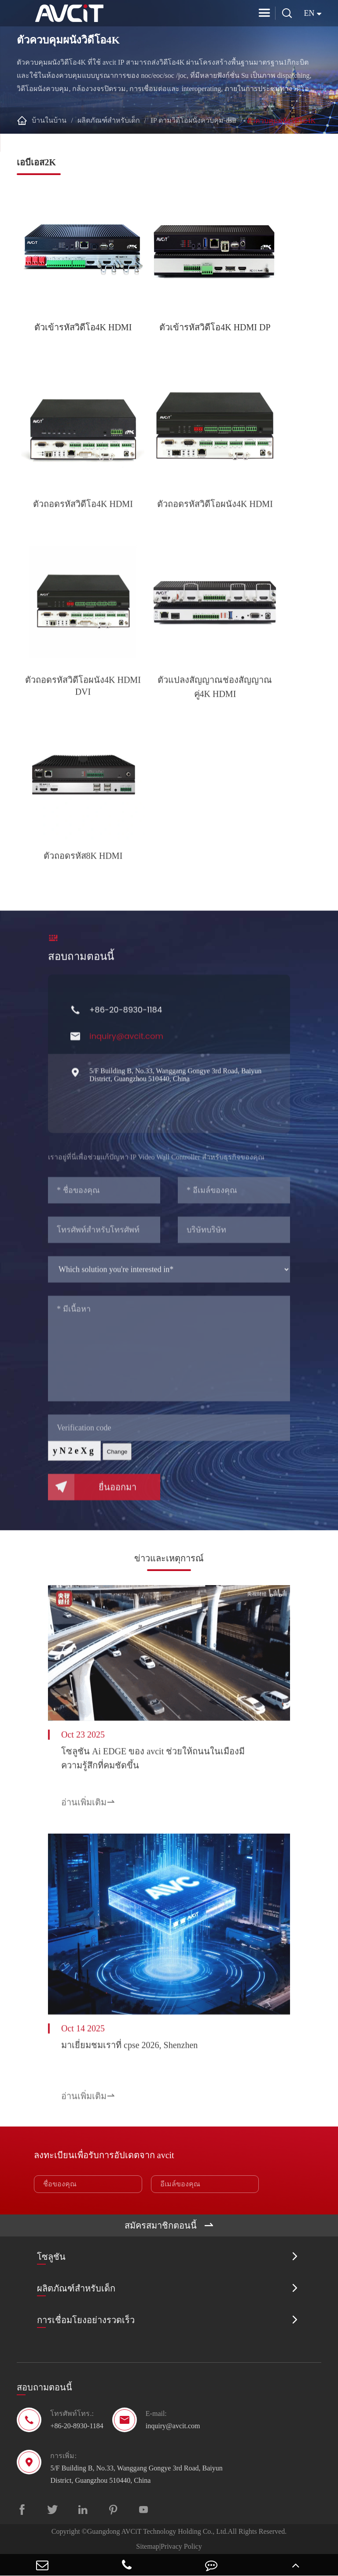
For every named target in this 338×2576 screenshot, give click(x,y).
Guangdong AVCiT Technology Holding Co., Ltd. (157, 2531)
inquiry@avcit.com (126, 1044)
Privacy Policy (181, 2546)
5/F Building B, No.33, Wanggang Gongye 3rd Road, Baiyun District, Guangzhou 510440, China (175, 1083)
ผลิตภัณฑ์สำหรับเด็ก (108, 120)
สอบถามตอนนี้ (81, 960)
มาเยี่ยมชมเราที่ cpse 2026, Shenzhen (129, 2049)
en (309, 13)
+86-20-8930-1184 (125, 1018)
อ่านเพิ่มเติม (88, 1806)
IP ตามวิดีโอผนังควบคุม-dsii (193, 120)
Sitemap (147, 2546)
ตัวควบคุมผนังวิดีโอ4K (281, 120)
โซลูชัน (51, 2258)
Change (117, 1460)
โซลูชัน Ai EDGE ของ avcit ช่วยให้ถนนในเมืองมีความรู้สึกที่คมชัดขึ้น (153, 1762)
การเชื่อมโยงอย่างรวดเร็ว (86, 2321)
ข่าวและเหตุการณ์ (169, 1558)
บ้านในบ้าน (49, 120)
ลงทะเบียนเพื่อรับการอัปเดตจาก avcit (104, 2155)
